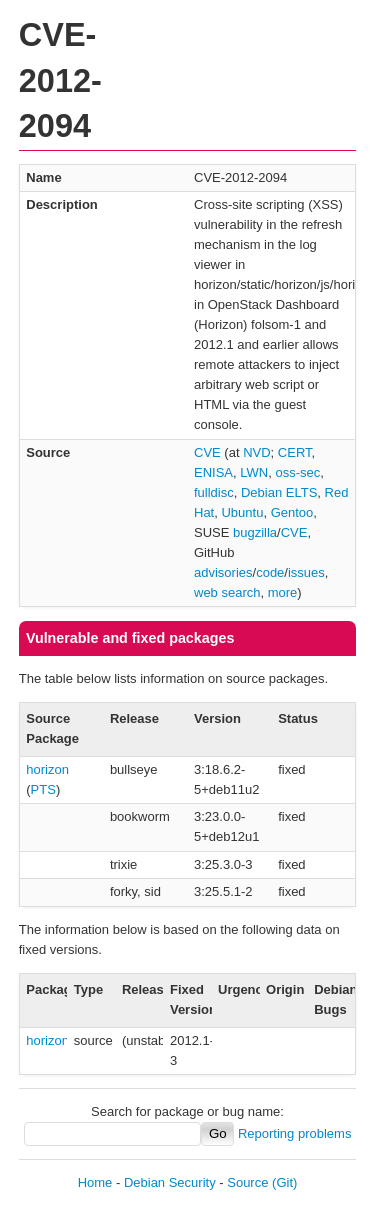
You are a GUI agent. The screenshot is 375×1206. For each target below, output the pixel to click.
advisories (223, 572)
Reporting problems (294, 1133)
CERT (295, 452)
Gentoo (292, 512)
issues (306, 572)
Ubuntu (242, 512)
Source (247, 1182)
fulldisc (214, 492)
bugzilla (255, 532)
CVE (207, 452)
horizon (47, 769)
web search (227, 592)
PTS (43, 789)
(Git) (284, 1182)
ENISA (213, 472)
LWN (254, 472)
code (270, 572)
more (283, 592)
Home (95, 1182)
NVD (256, 452)
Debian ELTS (279, 492)
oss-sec (297, 472)
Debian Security (170, 1182)
